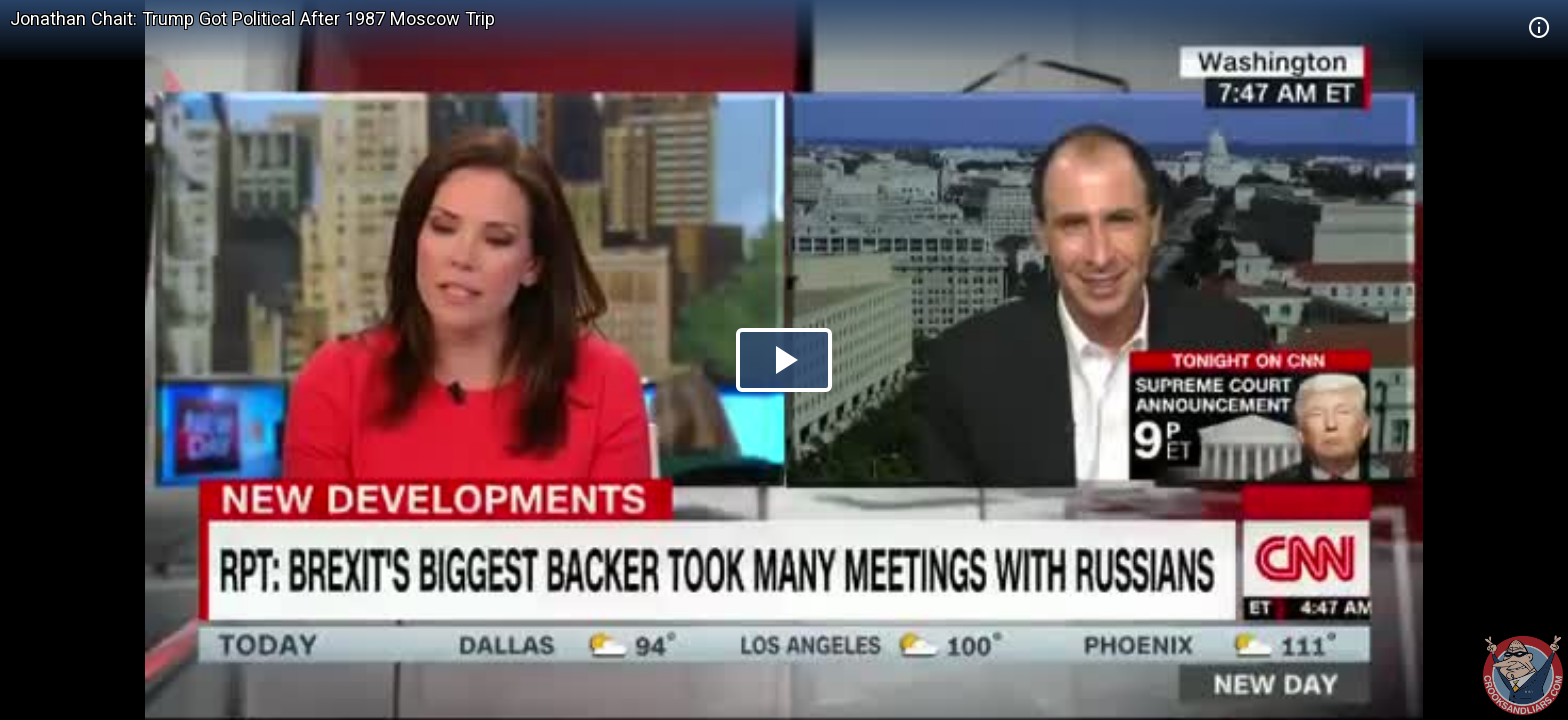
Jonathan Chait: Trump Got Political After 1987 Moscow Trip (252, 18)
